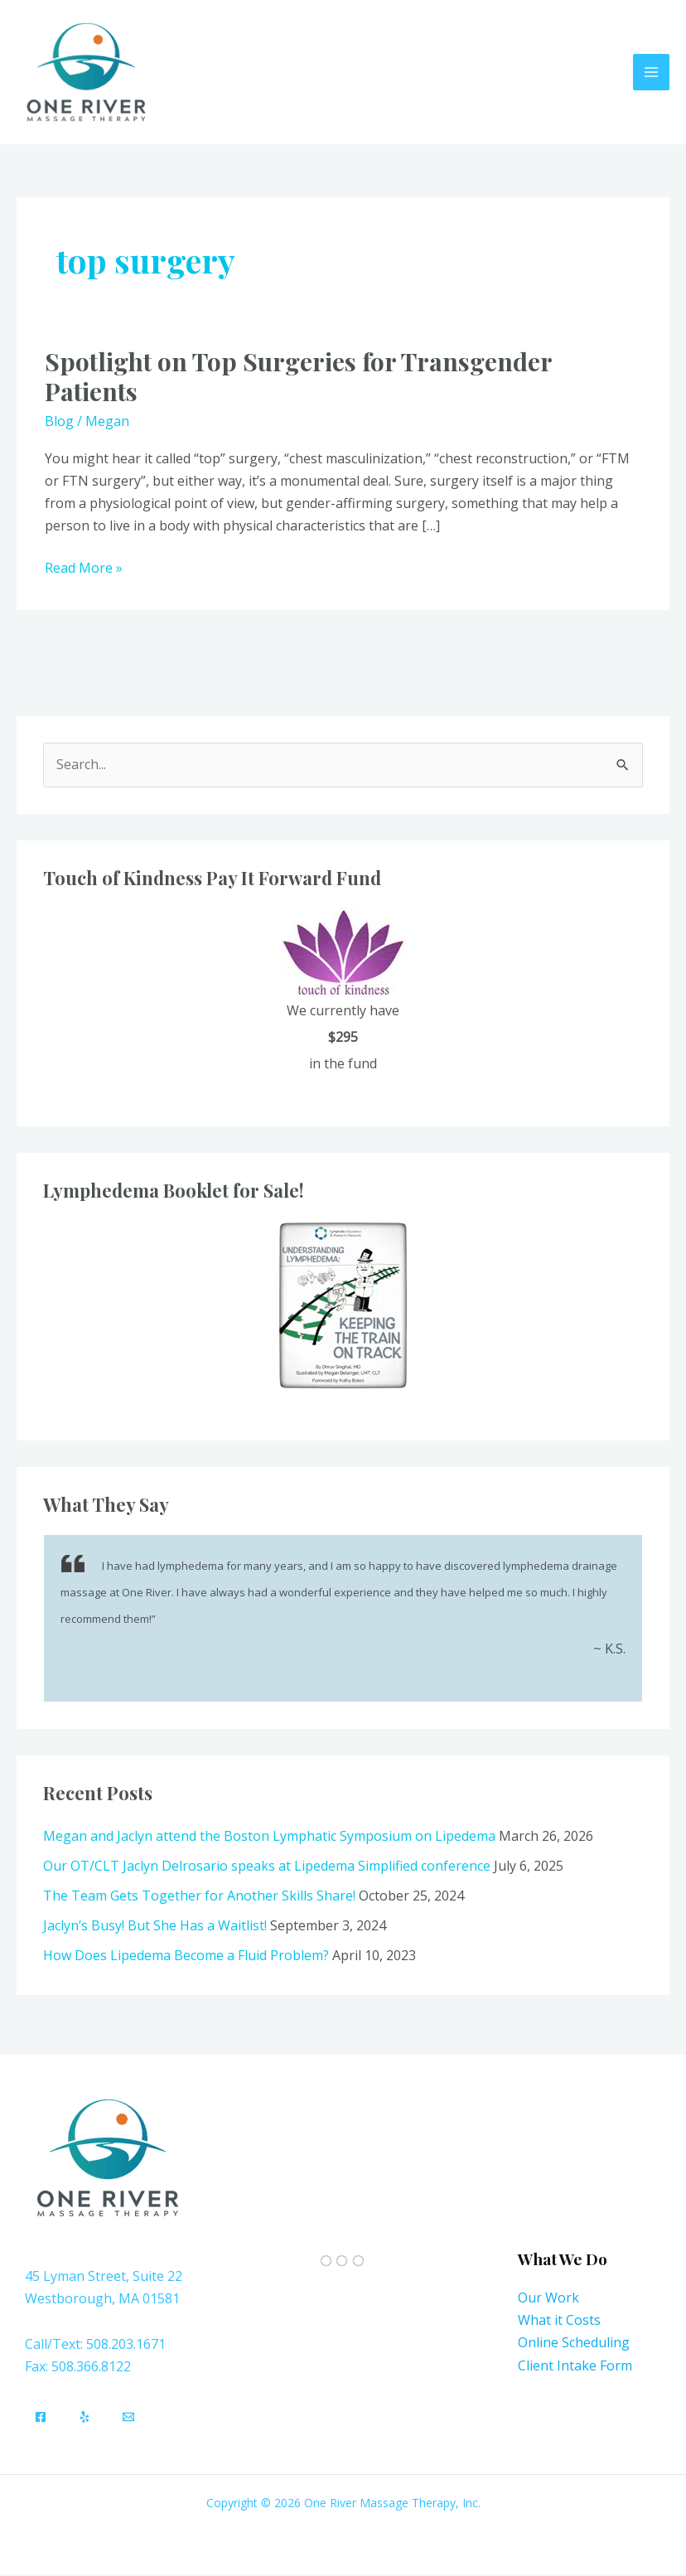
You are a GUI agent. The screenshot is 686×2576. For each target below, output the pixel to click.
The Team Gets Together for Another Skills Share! (199, 1897)
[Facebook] (40, 2418)
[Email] (128, 2418)
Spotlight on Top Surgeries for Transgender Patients (298, 378)
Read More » (84, 569)
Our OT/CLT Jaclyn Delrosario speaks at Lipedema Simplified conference (266, 1867)
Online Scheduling (574, 2344)
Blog (59, 423)
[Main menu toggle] (651, 73)
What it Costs (559, 2321)
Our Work (548, 2299)
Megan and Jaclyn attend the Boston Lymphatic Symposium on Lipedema (269, 1837)
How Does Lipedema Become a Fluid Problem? (186, 1957)
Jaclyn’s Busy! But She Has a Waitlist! (155, 1927)
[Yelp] (84, 2418)
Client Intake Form (575, 2367)
